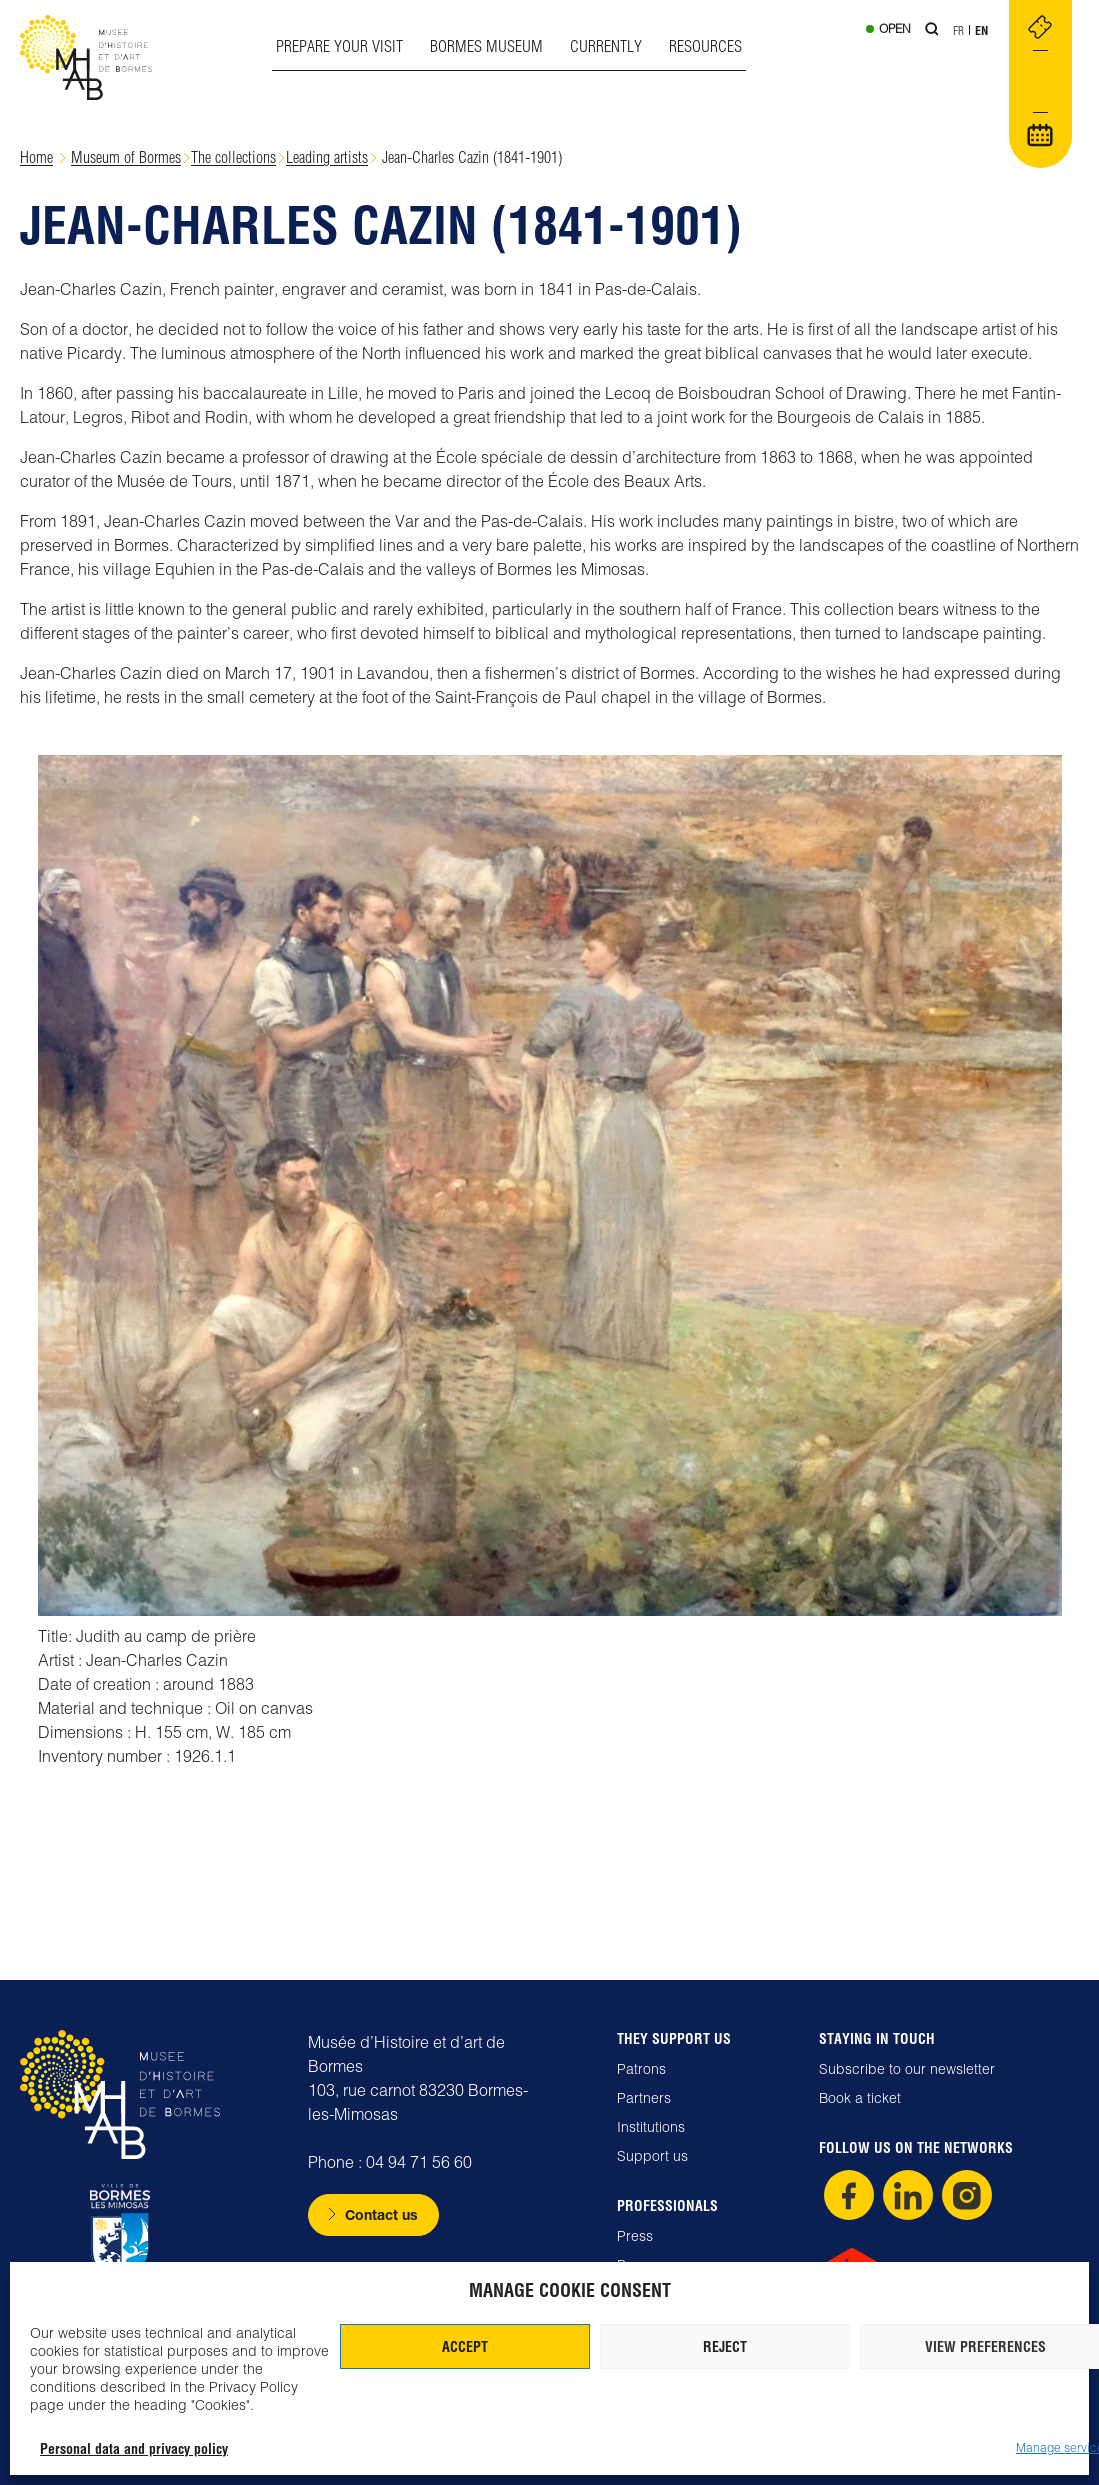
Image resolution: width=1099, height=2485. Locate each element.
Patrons (641, 2069)
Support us (652, 2156)
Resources (705, 46)
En (981, 30)
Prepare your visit (339, 46)
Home (36, 157)
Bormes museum (486, 46)
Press (635, 2236)
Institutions (651, 2127)
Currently (606, 46)
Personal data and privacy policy (134, 2449)
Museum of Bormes (126, 157)
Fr (958, 30)
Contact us (381, 2214)
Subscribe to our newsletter (907, 2069)
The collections (233, 157)
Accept (465, 2347)
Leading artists (327, 157)
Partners (644, 2098)
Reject (725, 2347)
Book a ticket (860, 2098)
